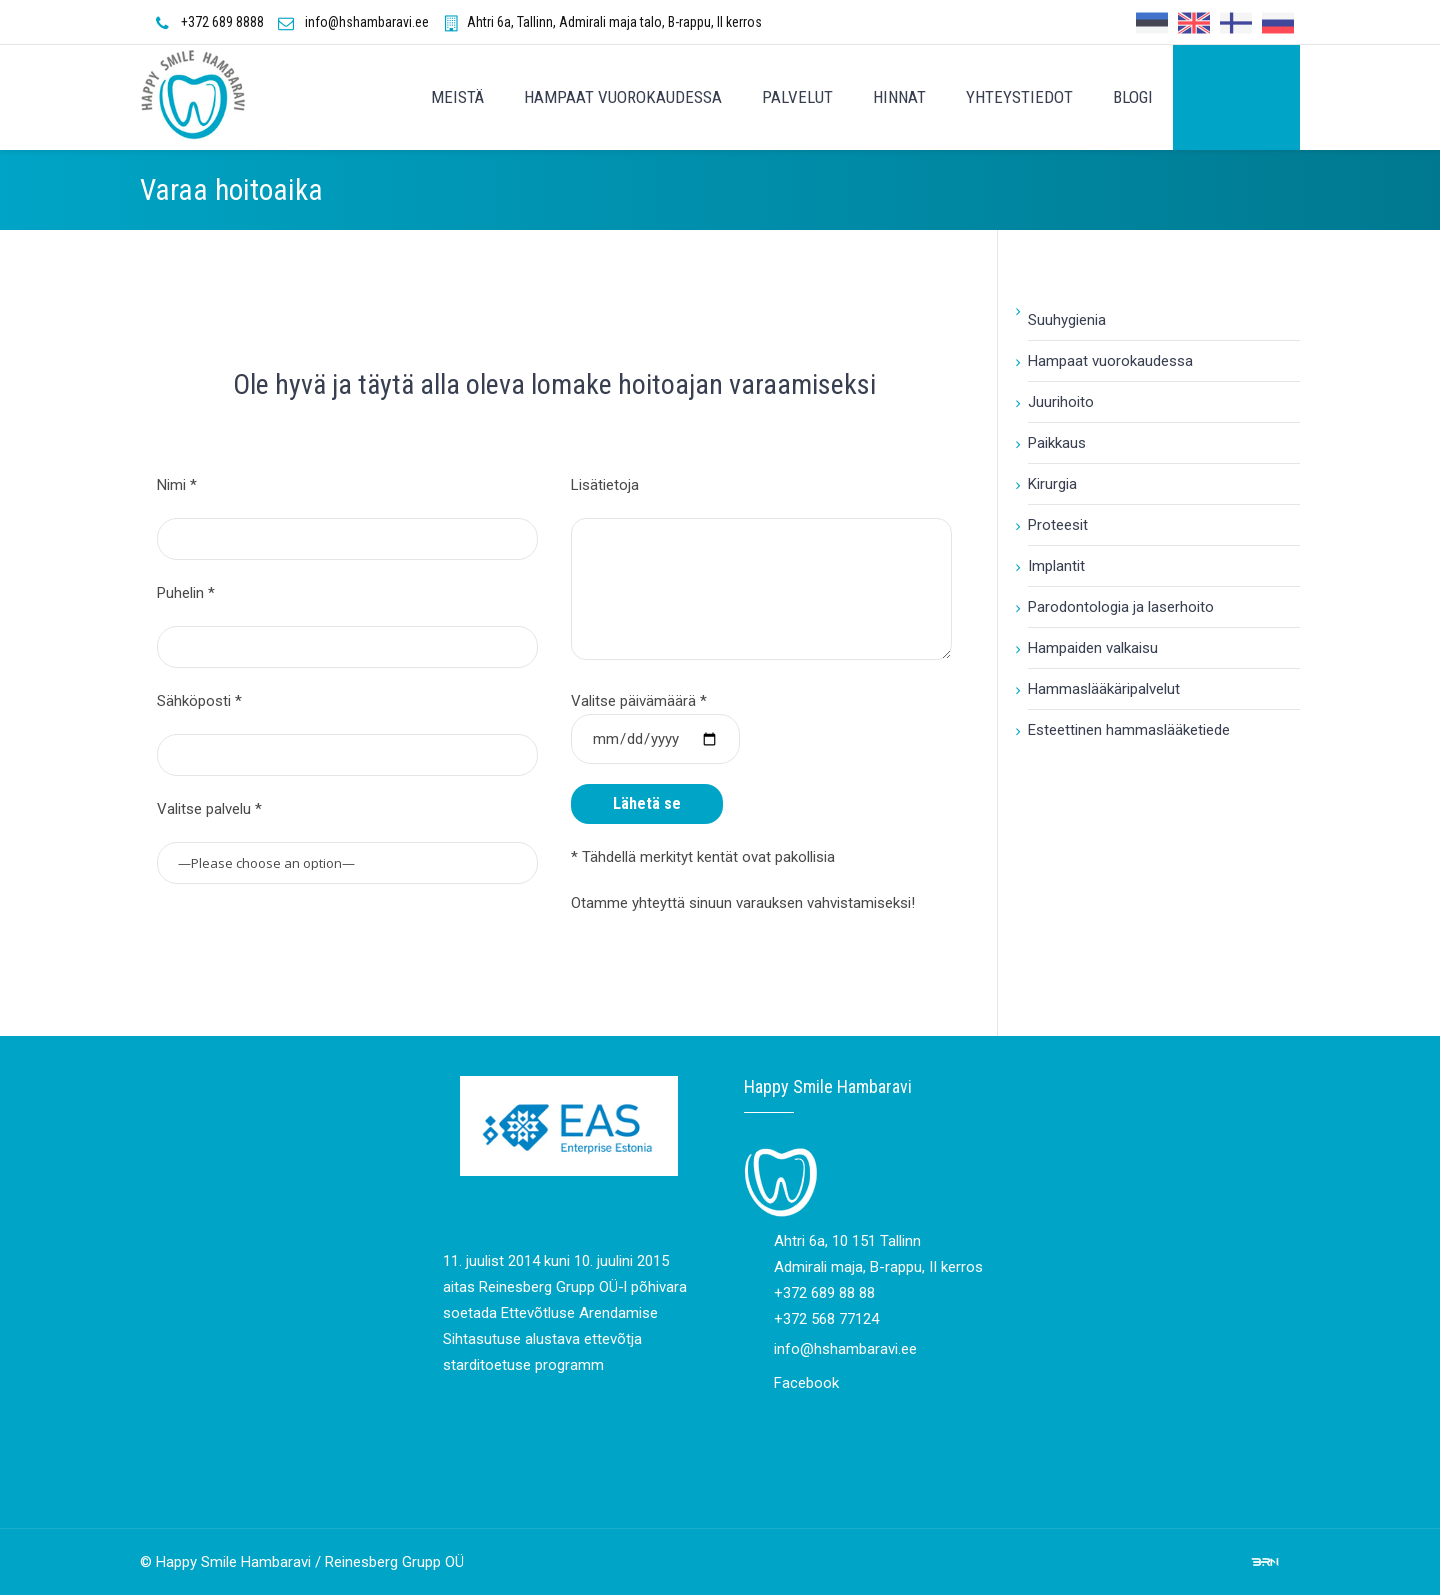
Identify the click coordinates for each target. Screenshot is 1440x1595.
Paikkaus (1057, 443)
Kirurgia (1052, 484)
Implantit (1056, 566)
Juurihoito (1061, 402)
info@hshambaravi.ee (367, 22)
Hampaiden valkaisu (1093, 648)
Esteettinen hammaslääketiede (1129, 730)
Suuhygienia (1067, 320)
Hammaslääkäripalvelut (1104, 689)
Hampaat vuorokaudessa (1110, 361)
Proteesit (1058, 525)
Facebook (806, 1383)
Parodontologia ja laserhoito (1121, 607)
